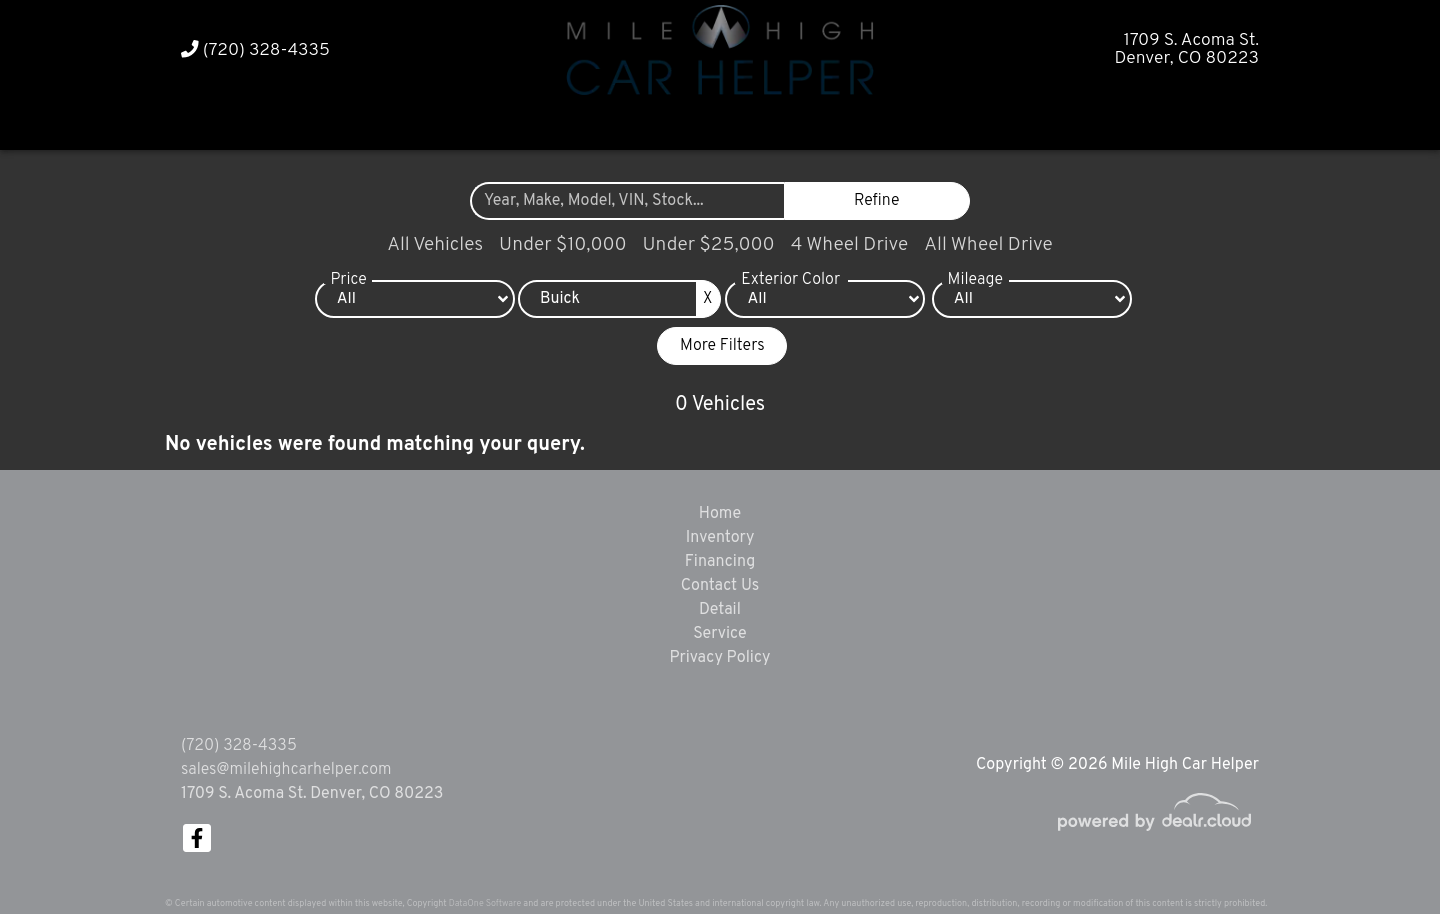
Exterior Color (790, 280)
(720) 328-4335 (255, 50)
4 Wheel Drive (850, 245)
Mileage (975, 280)
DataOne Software (485, 903)
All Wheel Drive (988, 245)
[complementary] (1380, 854)
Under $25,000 (709, 245)
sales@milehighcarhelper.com (286, 770)
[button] (682, 122)
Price (348, 280)
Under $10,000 (562, 245)
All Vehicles (435, 245)
